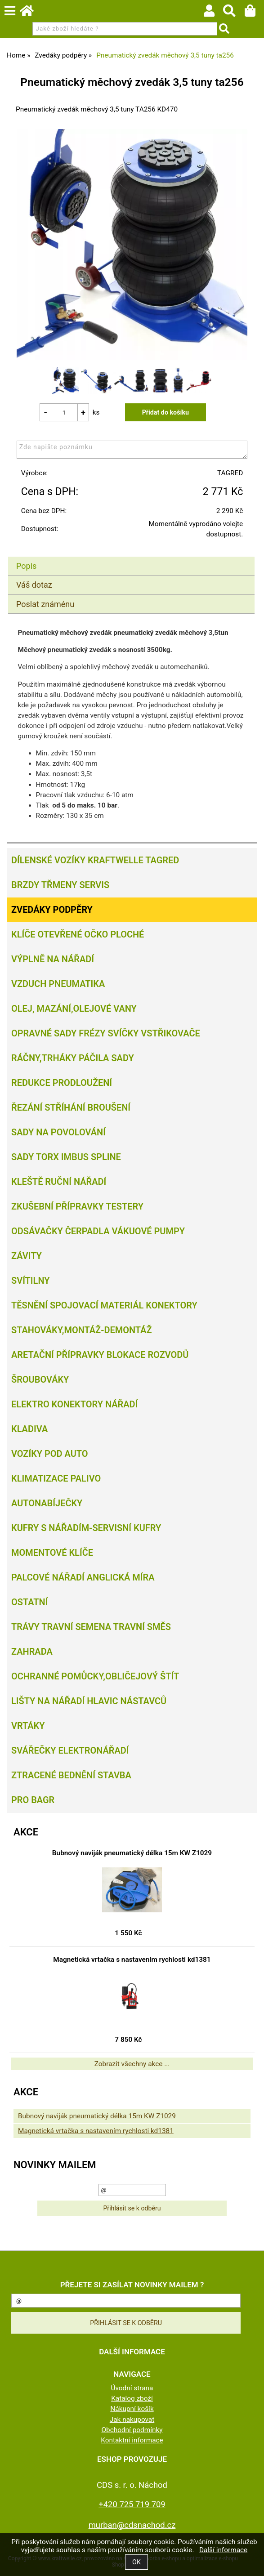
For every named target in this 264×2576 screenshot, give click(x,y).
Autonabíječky (46, 1503)
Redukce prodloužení (61, 1082)
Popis (26, 566)
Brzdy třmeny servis (60, 885)
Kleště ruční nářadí (58, 1181)
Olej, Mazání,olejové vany (74, 1008)
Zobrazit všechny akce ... (132, 2064)
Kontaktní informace (132, 2440)
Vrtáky (28, 1725)
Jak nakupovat (132, 2419)
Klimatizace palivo (56, 1478)
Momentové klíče (52, 1552)
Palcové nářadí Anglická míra (83, 1577)
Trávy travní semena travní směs (91, 1626)
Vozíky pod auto (49, 1453)
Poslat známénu (45, 604)
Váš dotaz (34, 584)
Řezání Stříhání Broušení (70, 1107)
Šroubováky (40, 1379)
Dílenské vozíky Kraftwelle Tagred (95, 860)
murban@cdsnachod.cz (132, 2525)
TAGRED (230, 473)
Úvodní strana (132, 2388)
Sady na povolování (58, 1132)
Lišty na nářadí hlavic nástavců (88, 1701)
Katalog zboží (132, 2398)
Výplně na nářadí (52, 959)
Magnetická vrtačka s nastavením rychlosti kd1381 (131, 1959)
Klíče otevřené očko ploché (77, 934)
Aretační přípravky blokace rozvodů (99, 1354)
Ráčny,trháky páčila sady (72, 1058)
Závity (26, 1255)
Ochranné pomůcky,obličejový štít (95, 1676)
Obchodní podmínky (131, 2430)
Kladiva (29, 1429)
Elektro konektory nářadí (74, 1404)
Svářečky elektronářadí (70, 1750)
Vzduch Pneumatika (58, 983)
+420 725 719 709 (131, 2504)
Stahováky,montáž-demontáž (81, 1330)
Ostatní (29, 1602)
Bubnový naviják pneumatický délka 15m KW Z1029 (132, 1853)
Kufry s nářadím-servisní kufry (86, 1527)
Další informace (223, 2550)
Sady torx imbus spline (66, 1157)
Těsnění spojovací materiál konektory (104, 1305)
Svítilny (30, 1280)
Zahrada (32, 1651)
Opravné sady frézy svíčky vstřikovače (105, 1033)
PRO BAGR (32, 1800)
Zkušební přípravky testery (77, 1206)
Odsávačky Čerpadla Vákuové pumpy (98, 1231)
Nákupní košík (131, 2409)
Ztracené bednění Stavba (71, 1775)
